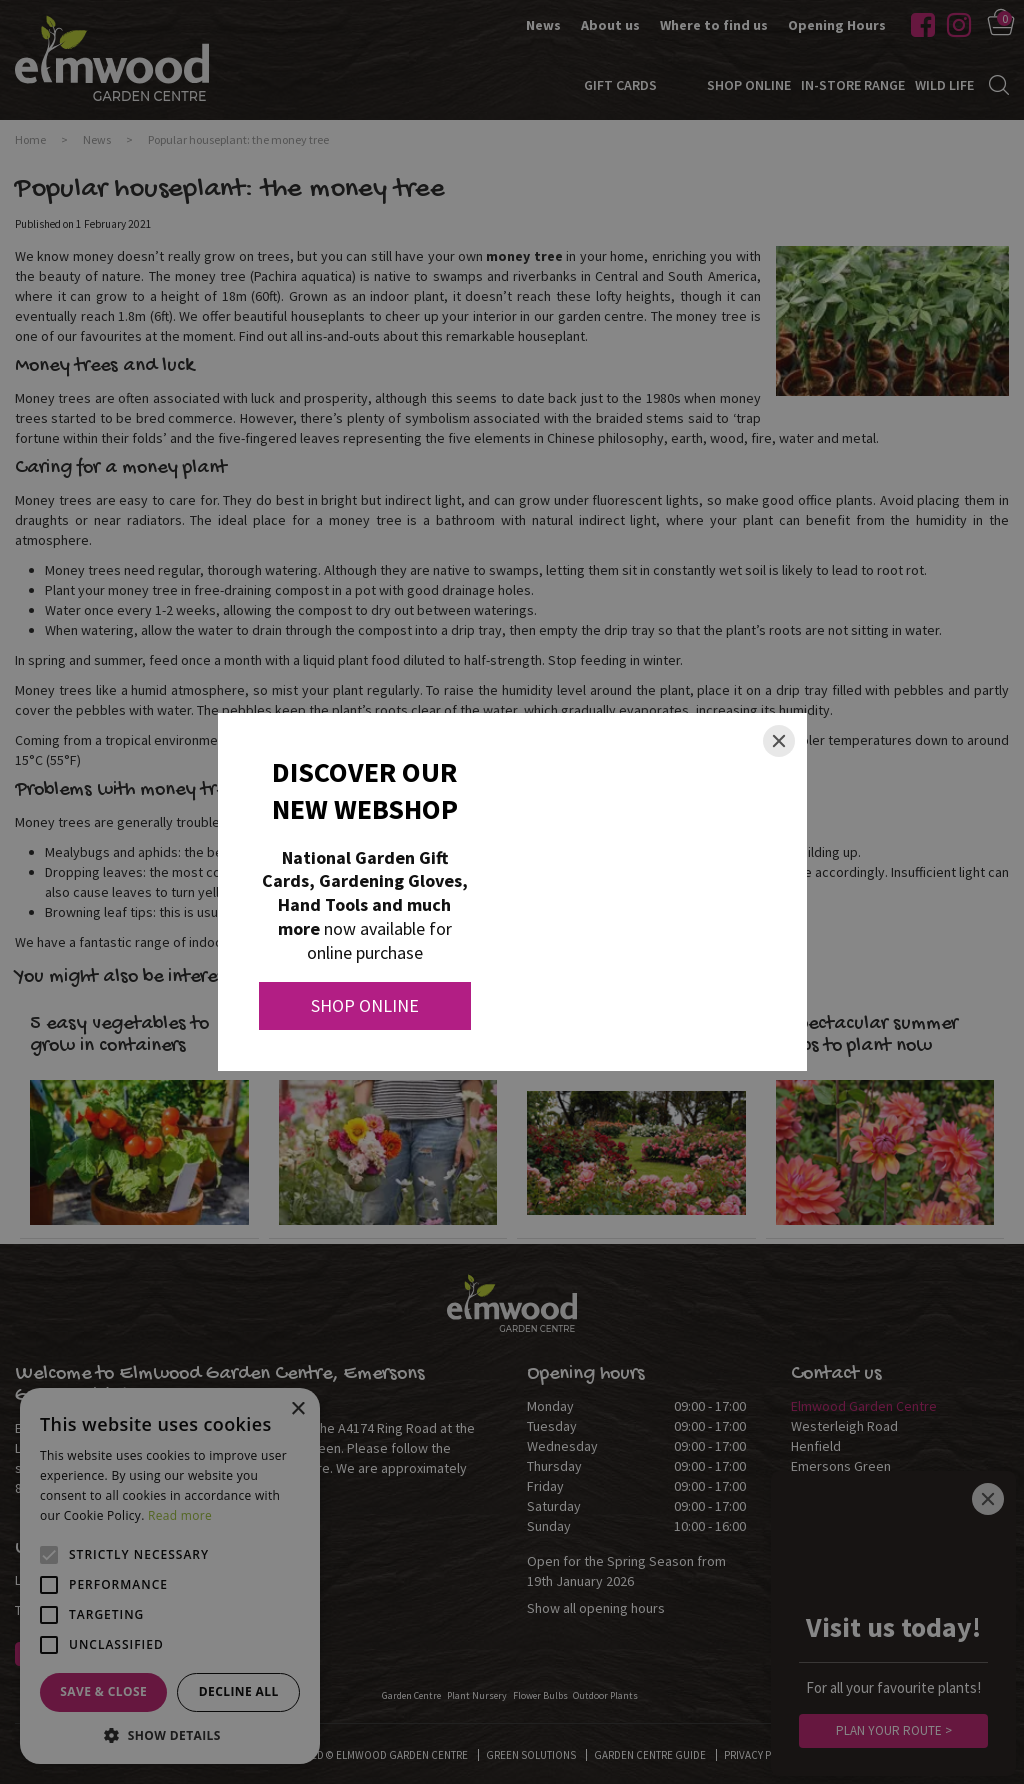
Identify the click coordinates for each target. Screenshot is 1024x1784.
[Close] (779, 741)
